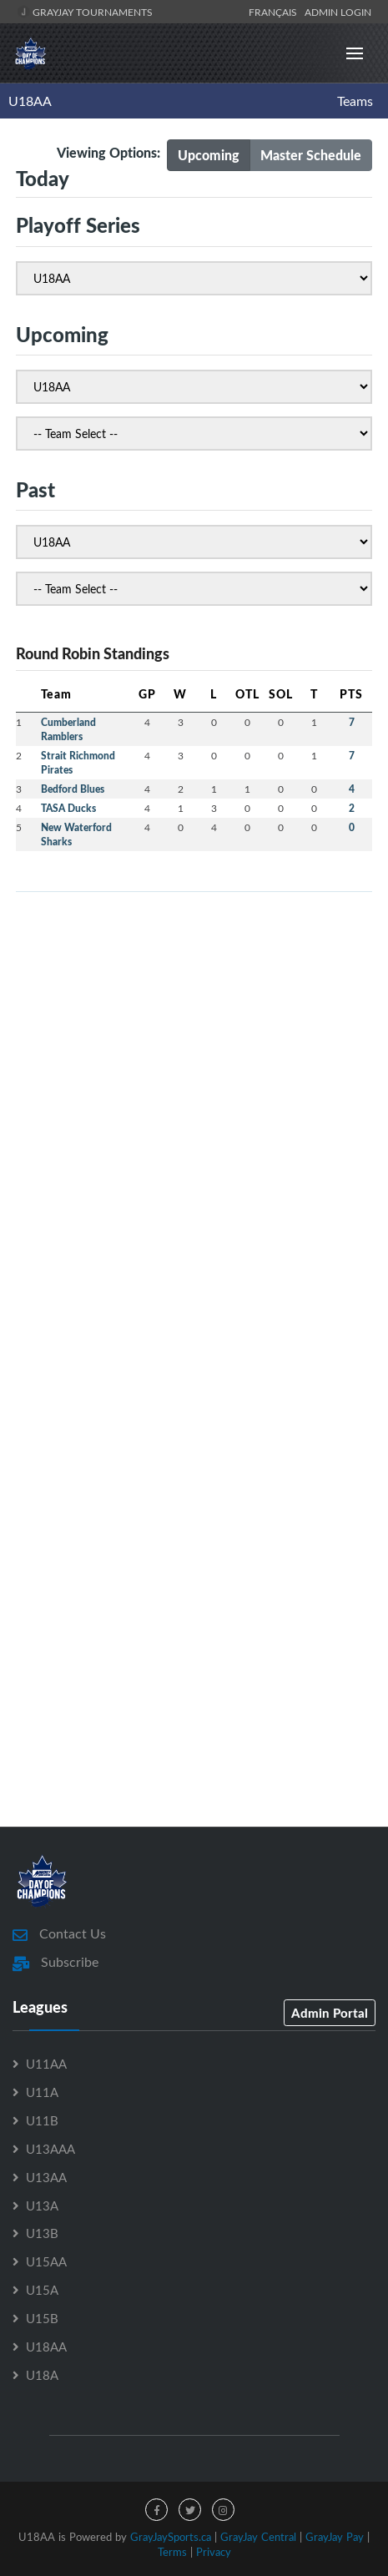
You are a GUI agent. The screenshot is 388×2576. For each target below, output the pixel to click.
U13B (42, 2233)
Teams (355, 101)
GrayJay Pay (334, 2536)
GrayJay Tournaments (85, 11)
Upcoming (208, 154)
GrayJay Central (258, 2536)
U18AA (30, 101)
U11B (42, 2120)
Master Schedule (310, 154)
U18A (42, 2375)
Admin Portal (329, 2013)
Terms (172, 2551)
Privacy (213, 2551)
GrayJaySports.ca (170, 2536)
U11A (42, 2092)
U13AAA (50, 2148)
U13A (42, 2205)
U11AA (46, 2063)
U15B (42, 2318)
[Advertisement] (194, 1099)
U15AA (46, 2261)
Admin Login (338, 11)
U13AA (46, 2177)
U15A (42, 2289)
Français (275, 11)
